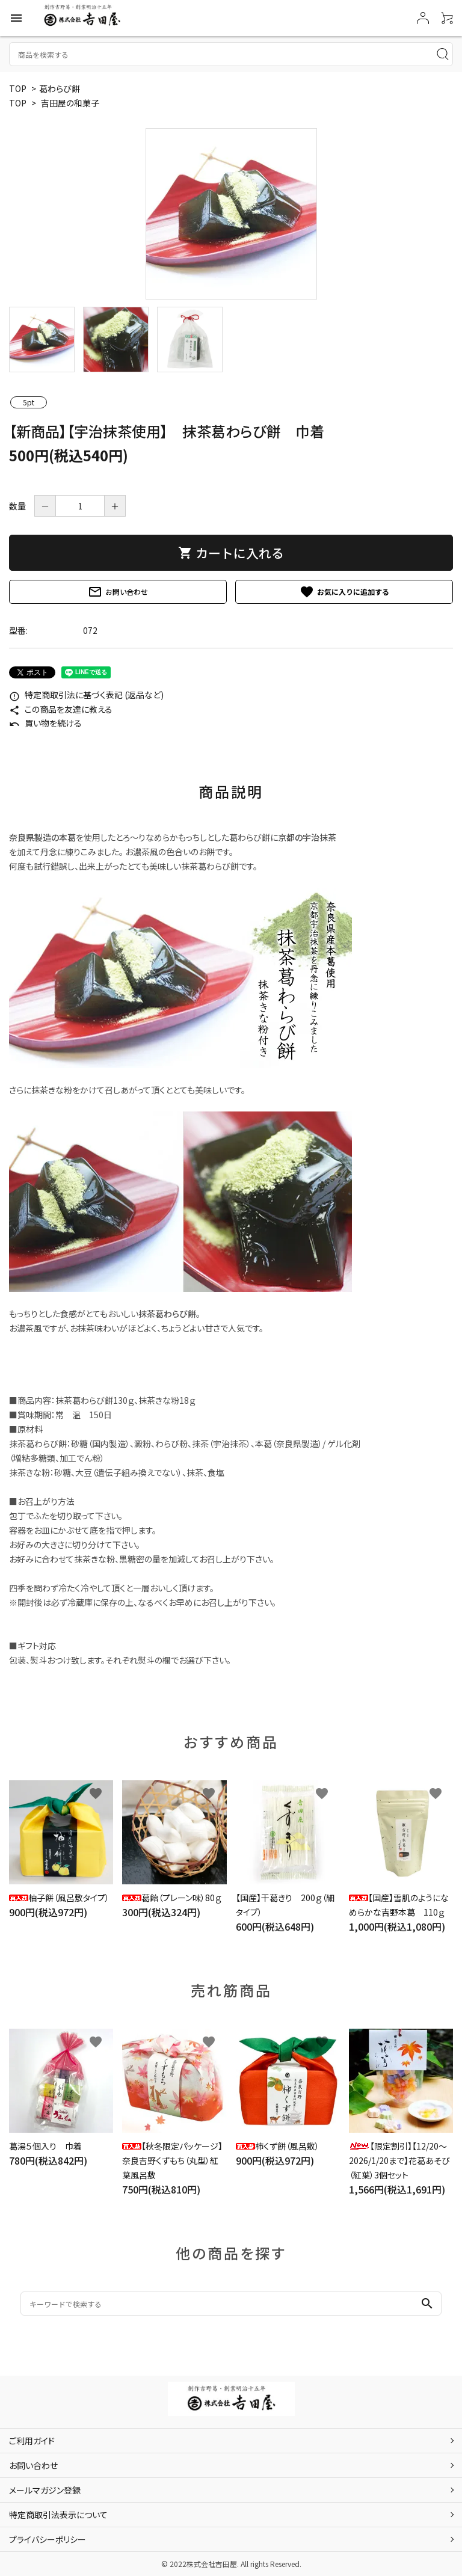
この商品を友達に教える (60, 709)
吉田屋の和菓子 (70, 103)
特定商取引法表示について (58, 2515)
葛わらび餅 (59, 88)
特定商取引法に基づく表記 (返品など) (86, 695)
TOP (17, 88)
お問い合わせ (118, 592)
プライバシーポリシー (47, 2539)
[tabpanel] (231, 214)
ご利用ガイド (32, 2441)
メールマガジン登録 (45, 2490)
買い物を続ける (45, 723)
